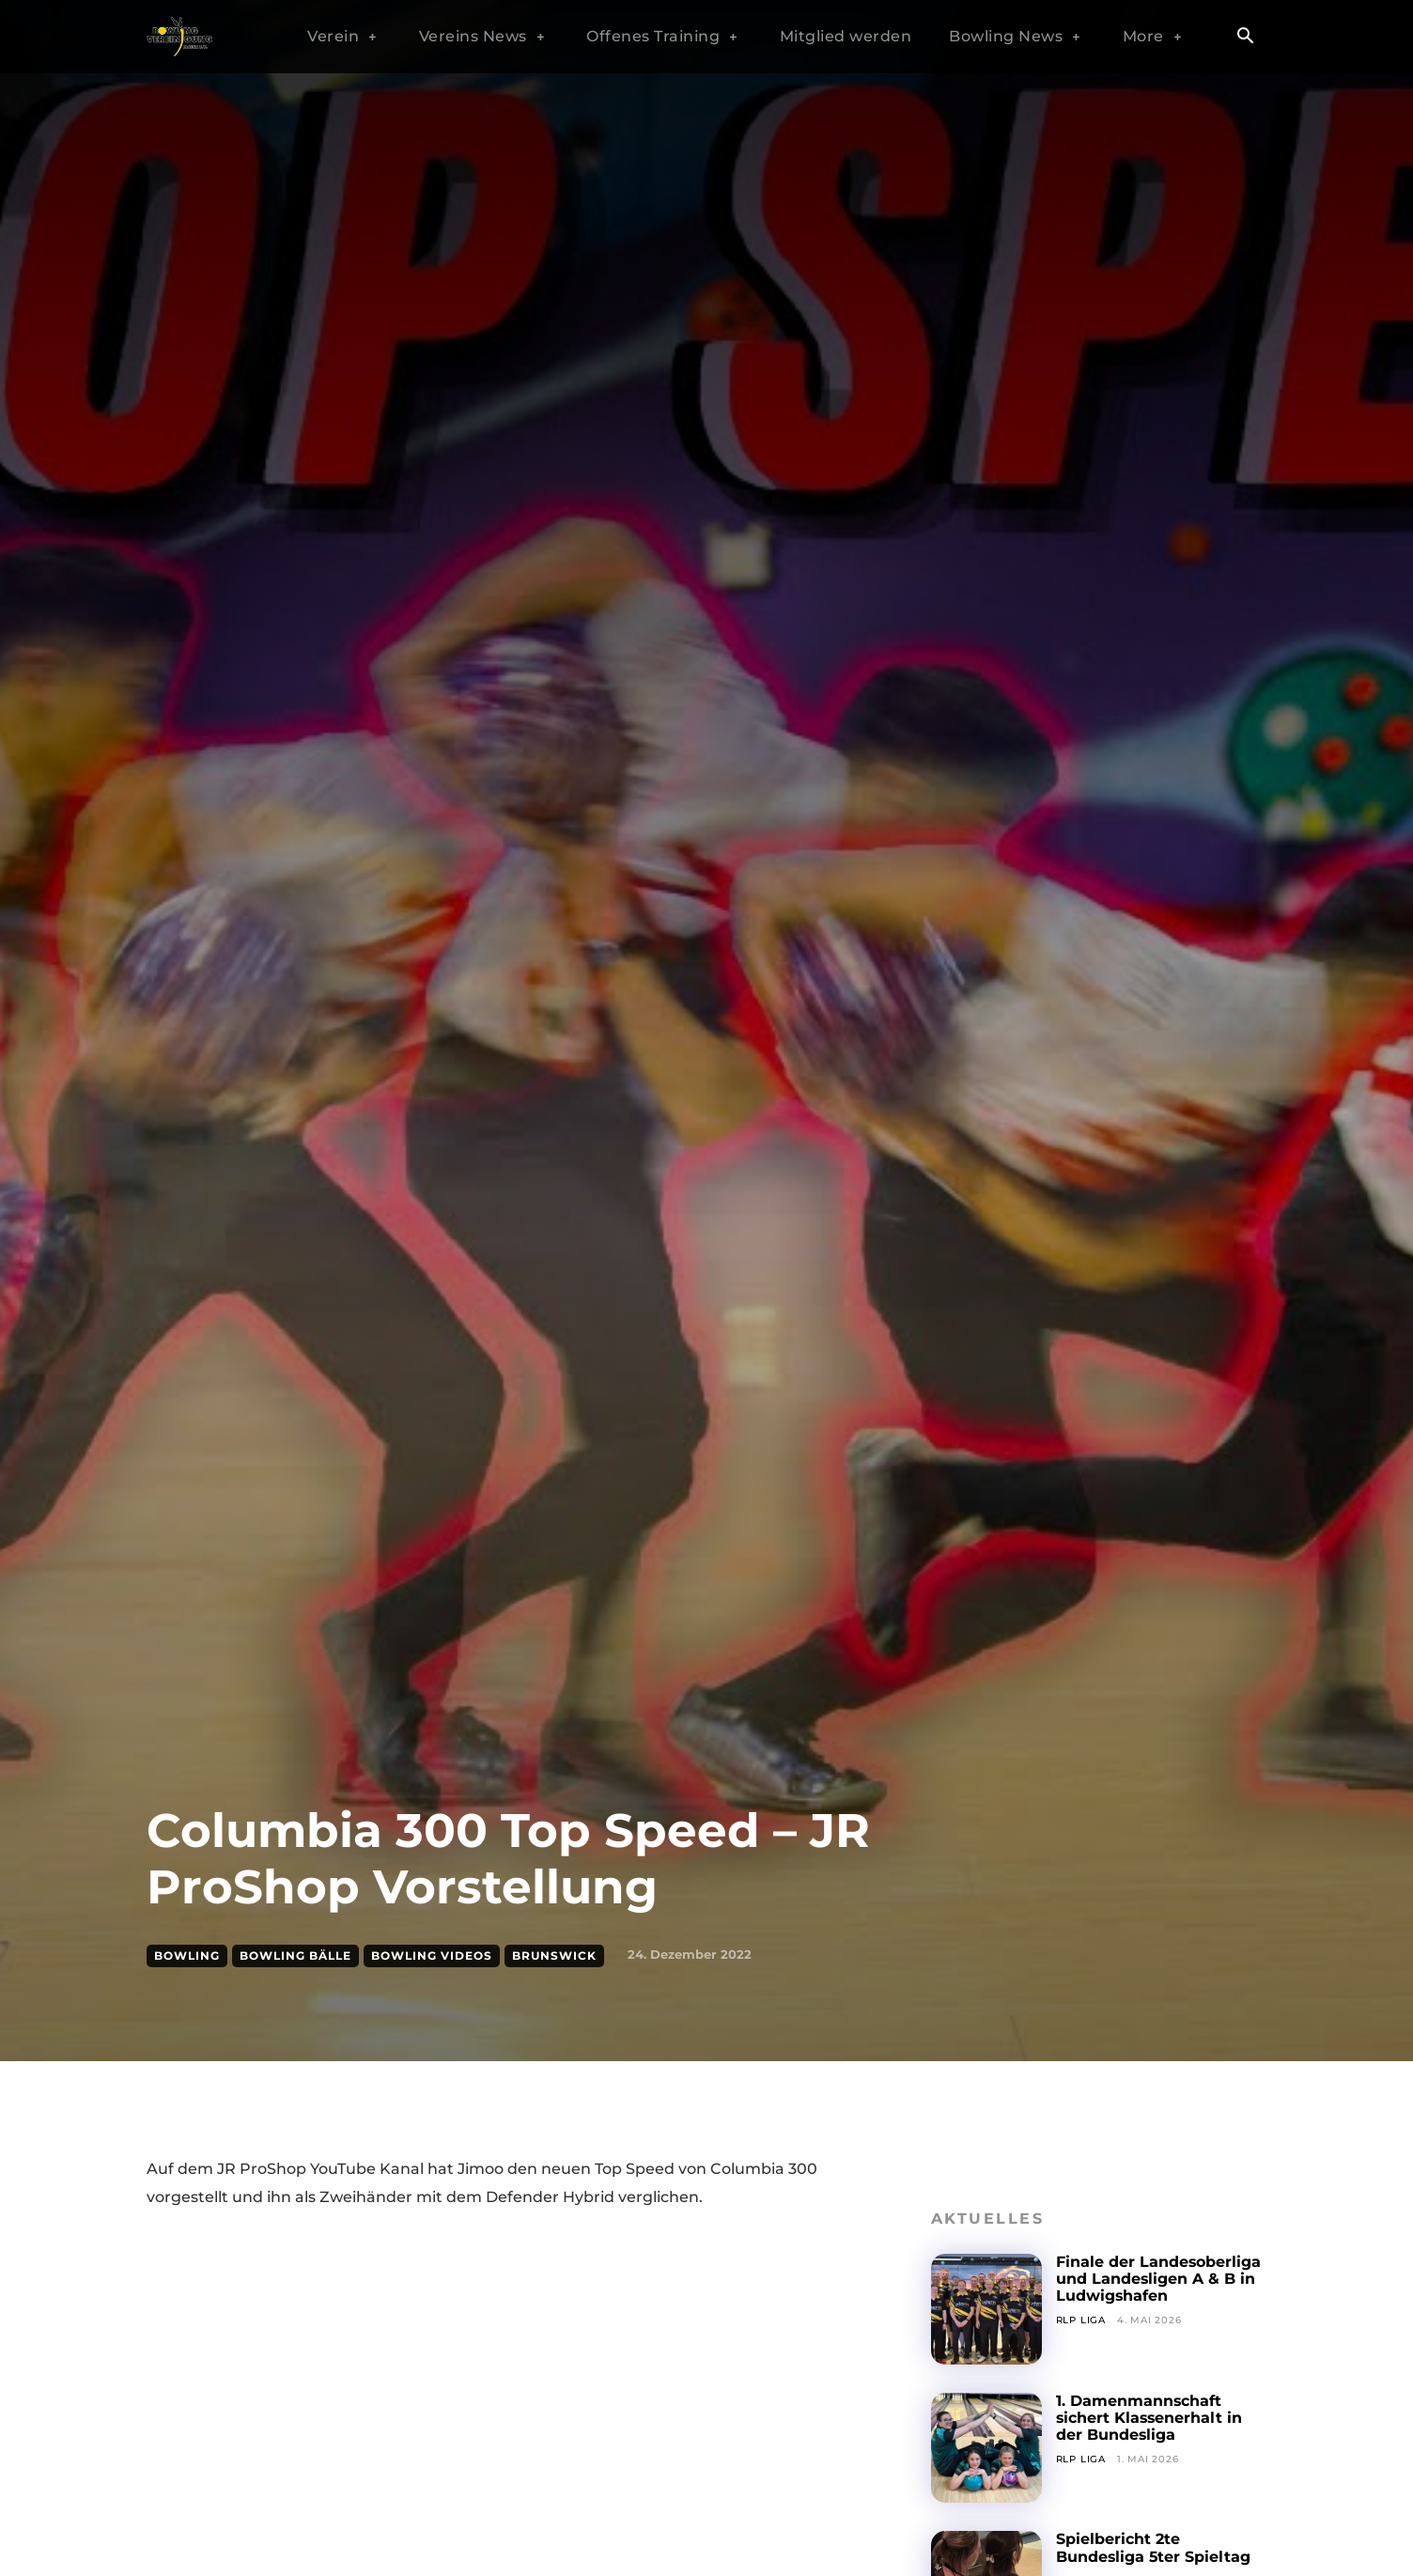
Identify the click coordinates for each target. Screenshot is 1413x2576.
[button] (1244, 37)
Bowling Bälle (295, 1956)
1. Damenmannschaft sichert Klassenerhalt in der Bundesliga (1150, 2418)
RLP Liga (1081, 2320)
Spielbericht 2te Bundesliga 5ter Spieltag (1154, 2547)
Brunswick (554, 1956)
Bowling (187, 1956)
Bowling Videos (432, 1956)
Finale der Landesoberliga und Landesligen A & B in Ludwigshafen (1159, 2279)
